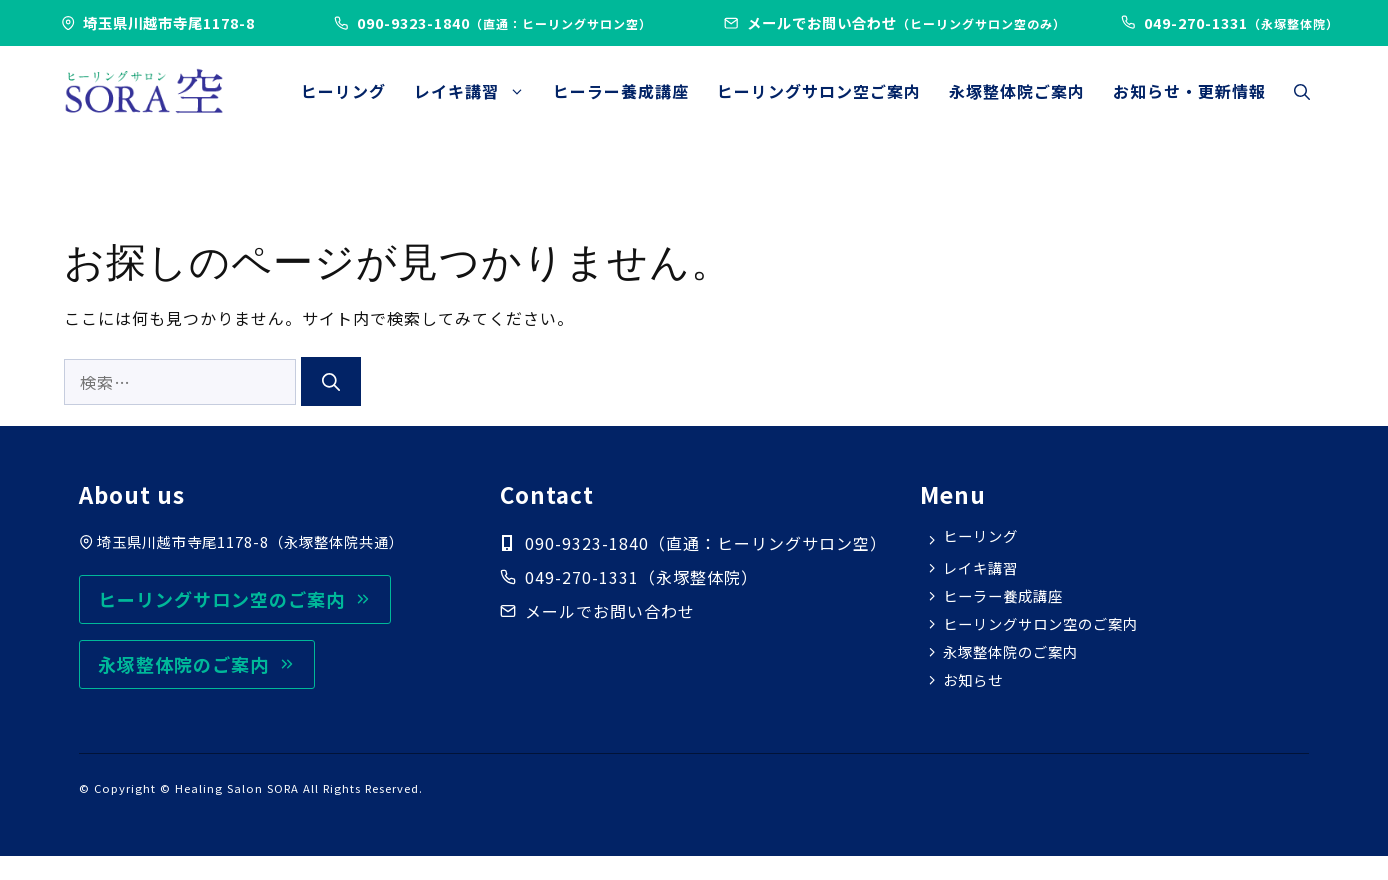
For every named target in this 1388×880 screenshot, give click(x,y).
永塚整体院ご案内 (1017, 91)
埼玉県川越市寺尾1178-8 (169, 22)
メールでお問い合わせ (906, 22)
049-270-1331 (582, 577)
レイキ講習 (476, 91)
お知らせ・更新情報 (1189, 91)
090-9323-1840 (504, 22)
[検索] (331, 381)
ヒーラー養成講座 (621, 91)
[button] (1302, 91)
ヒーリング (343, 91)
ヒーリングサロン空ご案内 (819, 91)
